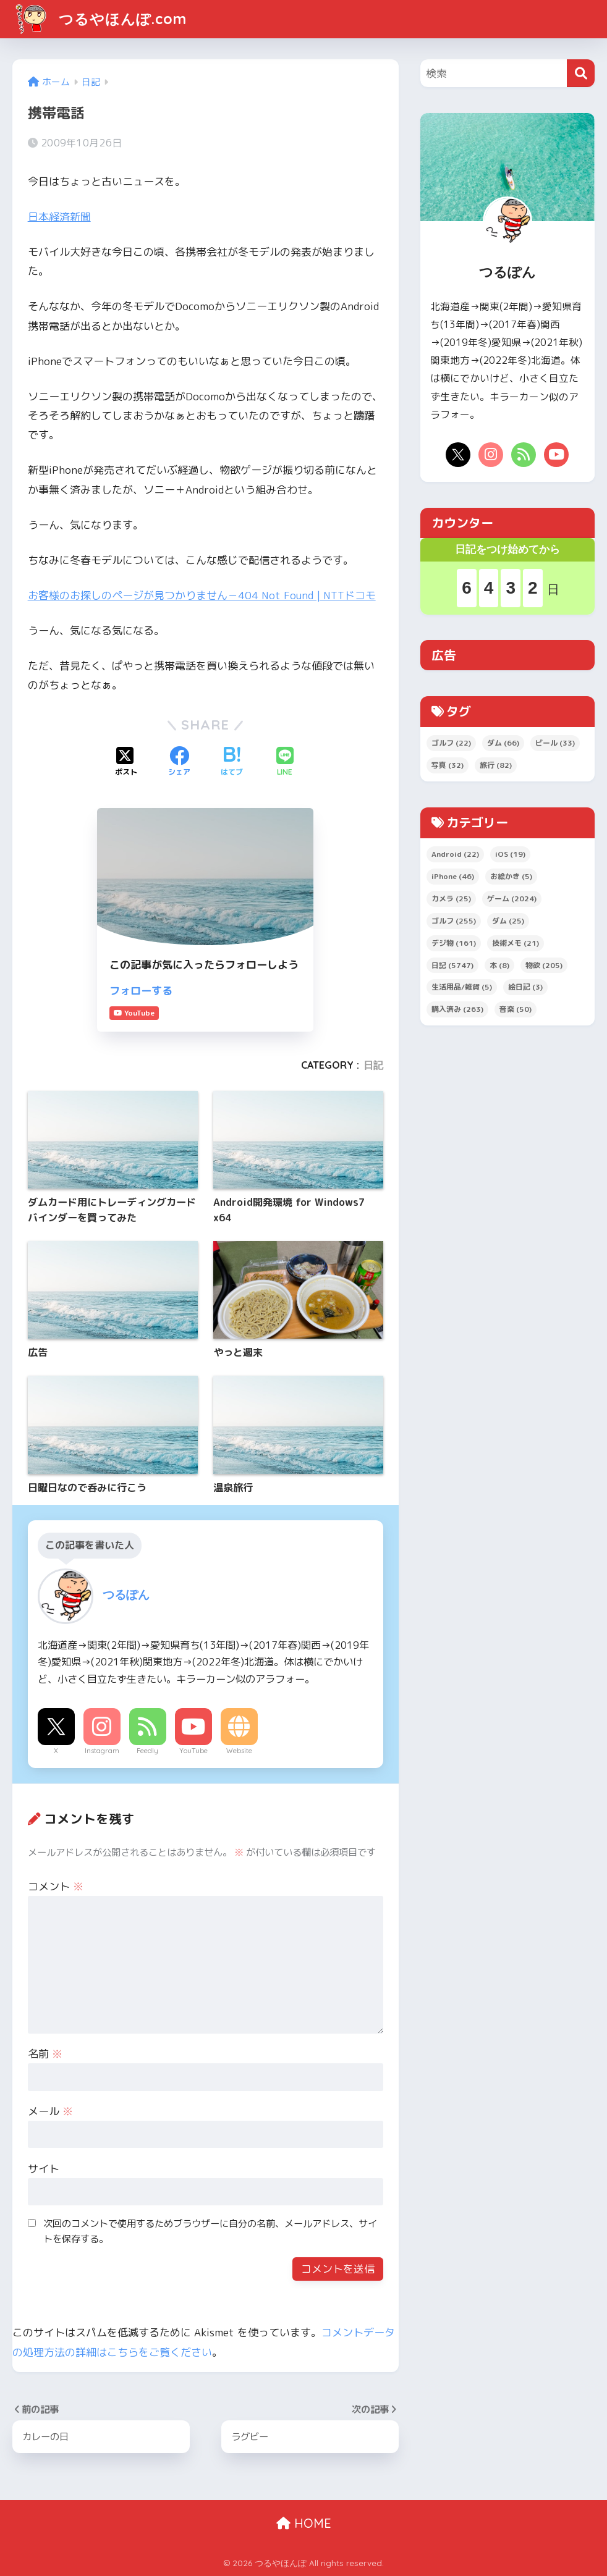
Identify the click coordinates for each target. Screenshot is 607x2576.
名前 (45, 2054)
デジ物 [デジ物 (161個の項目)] (453, 943)
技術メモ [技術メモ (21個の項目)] (515, 943)
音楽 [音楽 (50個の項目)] (515, 1009)
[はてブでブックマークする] (232, 762)
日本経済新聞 (59, 216)
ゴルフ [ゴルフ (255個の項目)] (453, 920)
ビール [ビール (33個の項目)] (555, 743)
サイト (43, 2168)
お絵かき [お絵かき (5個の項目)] (511, 876)
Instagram (102, 1750)
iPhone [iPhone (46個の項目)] (452, 876)
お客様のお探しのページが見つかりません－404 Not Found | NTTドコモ (202, 595)
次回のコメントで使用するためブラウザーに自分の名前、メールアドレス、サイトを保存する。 (210, 2231)
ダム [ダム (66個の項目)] (503, 743)
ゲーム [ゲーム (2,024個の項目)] (512, 898)
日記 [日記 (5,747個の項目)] (452, 965)
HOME (303, 2523)
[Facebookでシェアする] (179, 762)
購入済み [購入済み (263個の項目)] (457, 1009)
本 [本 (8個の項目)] (499, 965)
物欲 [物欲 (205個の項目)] (543, 965)
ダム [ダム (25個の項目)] (508, 920)
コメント (55, 1886)
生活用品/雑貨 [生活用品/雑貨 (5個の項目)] (461, 987)
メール (50, 2111)
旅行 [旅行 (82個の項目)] (496, 765)
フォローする (140, 990)
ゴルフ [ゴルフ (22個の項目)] (451, 743)
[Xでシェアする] (126, 762)
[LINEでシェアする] (285, 762)
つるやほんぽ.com (101, 19)
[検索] (581, 73)
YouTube (193, 1750)
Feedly (147, 1750)
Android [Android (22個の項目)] (455, 854)
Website (239, 1750)
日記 (373, 1065)
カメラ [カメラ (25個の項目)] (451, 898)
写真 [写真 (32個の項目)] (447, 765)
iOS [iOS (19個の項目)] (510, 854)
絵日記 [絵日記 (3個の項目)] (525, 987)
